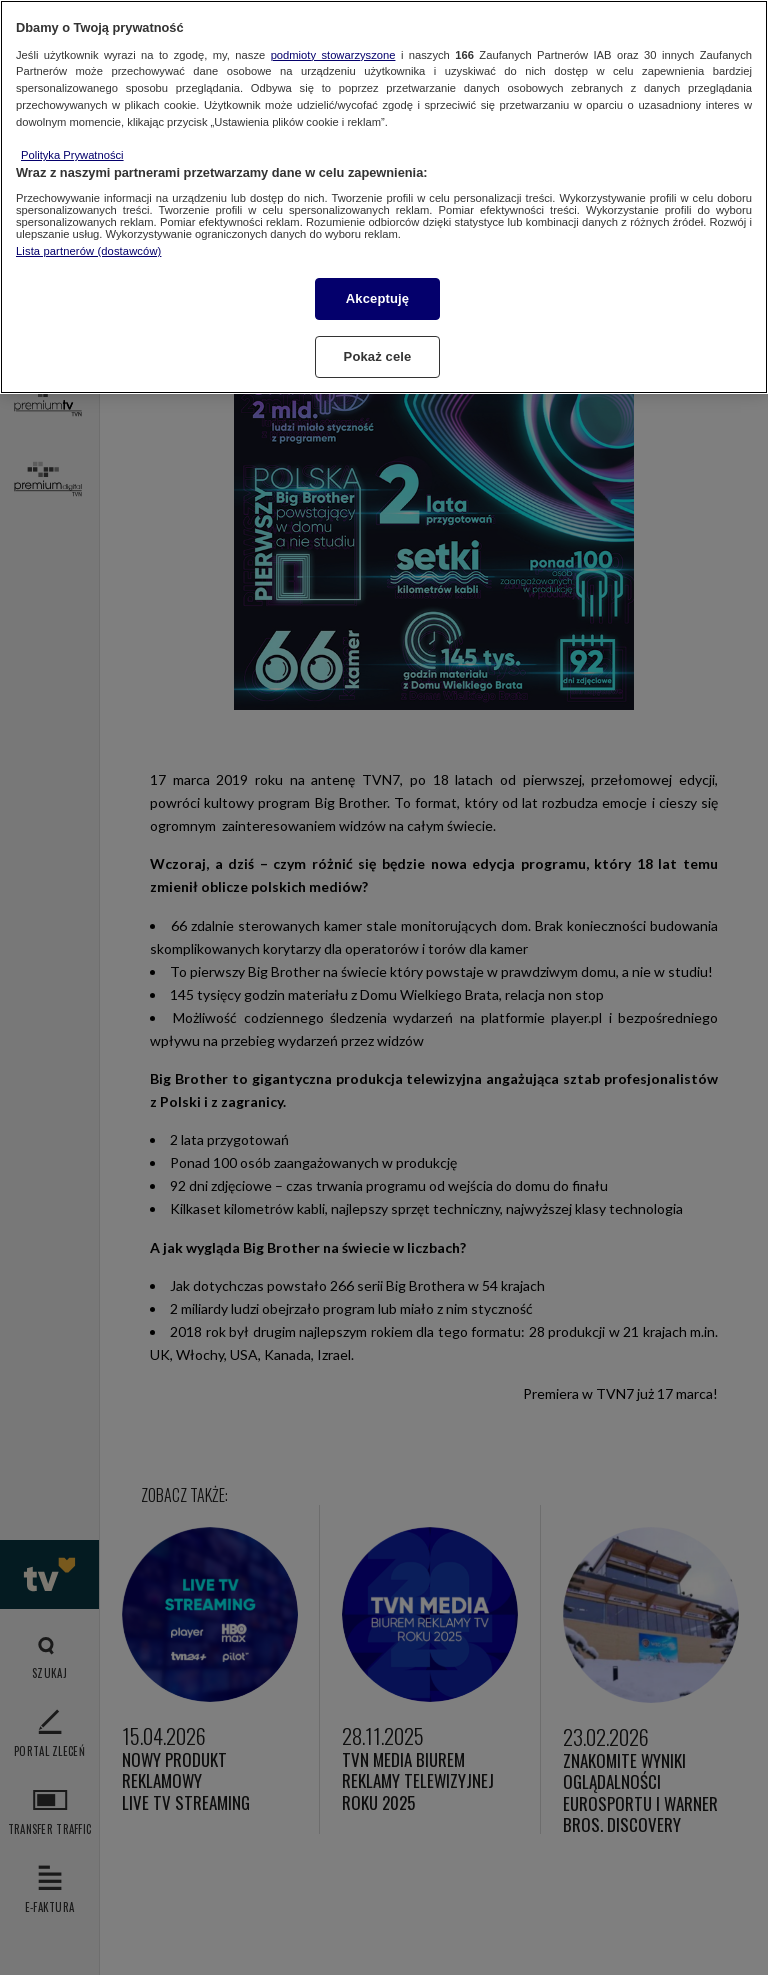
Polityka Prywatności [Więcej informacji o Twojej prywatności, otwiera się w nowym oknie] (72, 155)
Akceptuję (377, 298)
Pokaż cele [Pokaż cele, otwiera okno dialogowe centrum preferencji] (378, 356)
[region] (384, 197)
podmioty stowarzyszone (333, 55)
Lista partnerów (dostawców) (88, 251)
